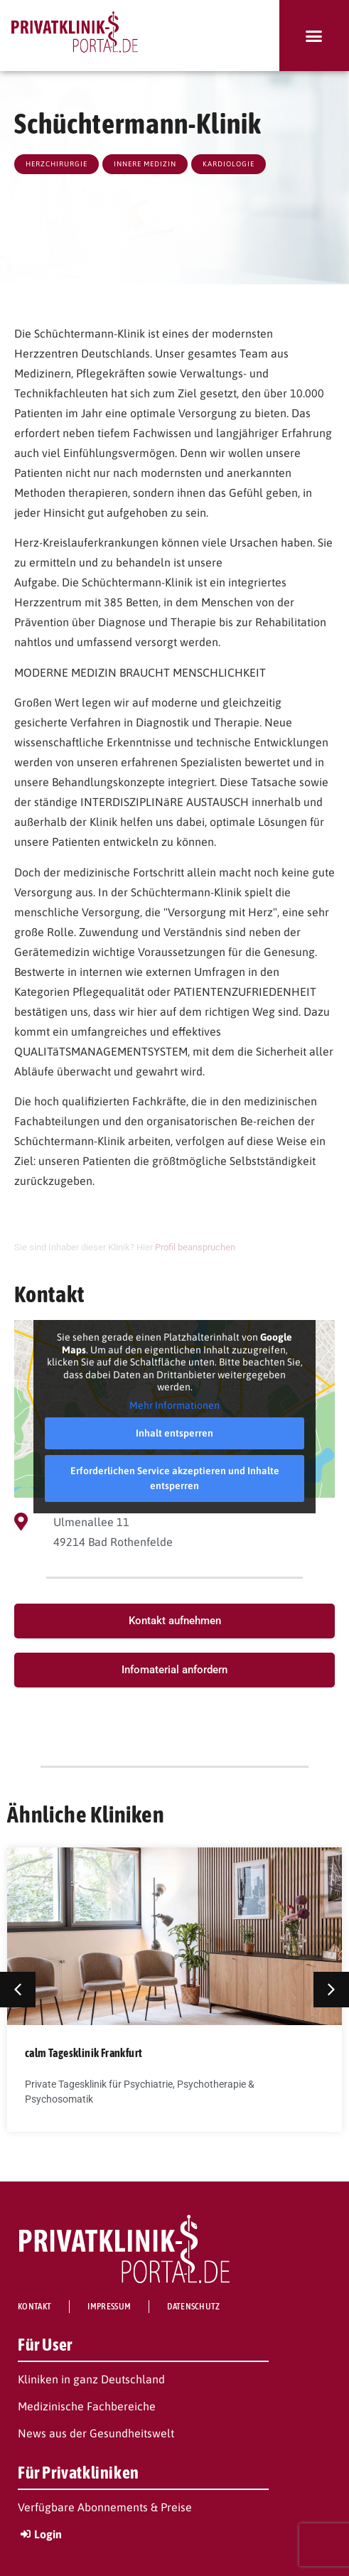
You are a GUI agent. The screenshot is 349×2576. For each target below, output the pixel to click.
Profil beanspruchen (195, 1247)
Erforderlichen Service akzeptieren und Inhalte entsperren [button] (174, 1478)
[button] (314, 35)
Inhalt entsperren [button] (174, 1433)
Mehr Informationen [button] (174, 1404)
